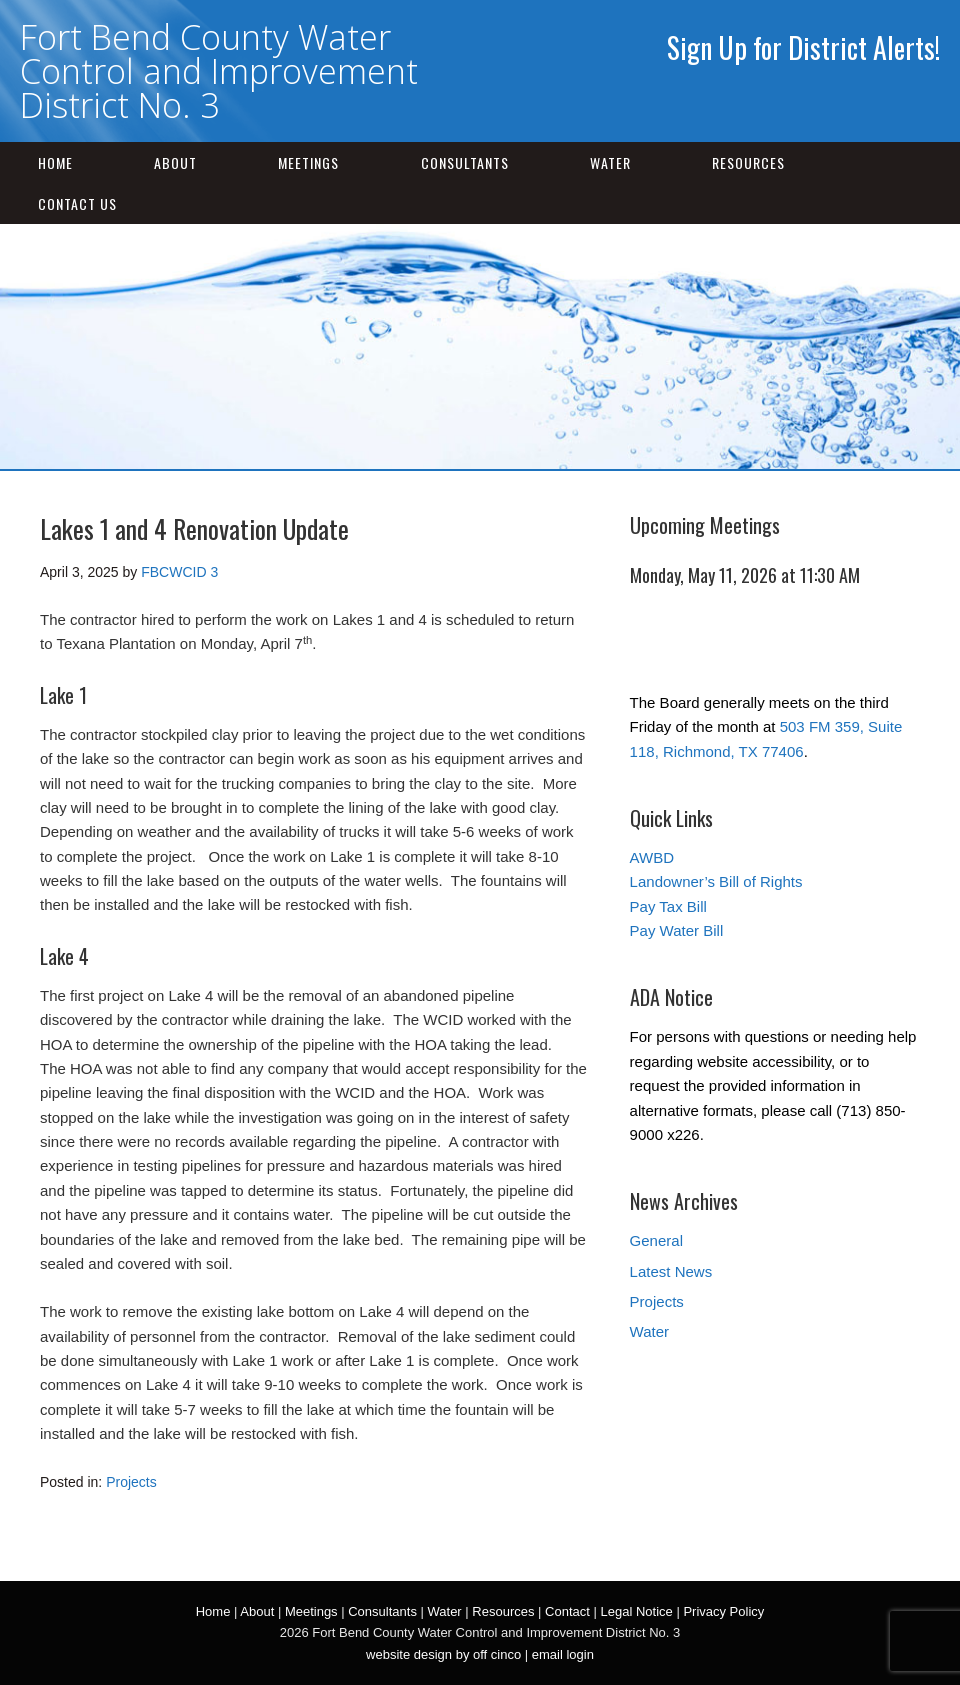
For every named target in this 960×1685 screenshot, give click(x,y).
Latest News (671, 1271)
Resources (748, 162)
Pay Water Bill (677, 930)
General (656, 1240)
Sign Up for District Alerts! (803, 47)
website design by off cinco (443, 1654)
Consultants (465, 162)
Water (610, 162)
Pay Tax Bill (668, 906)
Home (55, 162)
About (175, 162)
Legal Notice (636, 1611)
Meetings (308, 162)
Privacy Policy (723, 1611)
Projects (131, 1482)
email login (563, 1654)
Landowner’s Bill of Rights (716, 881)
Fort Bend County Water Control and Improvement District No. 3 (219, 71)
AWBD (652, 857)
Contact (567, 1611)
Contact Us (77, 203)
